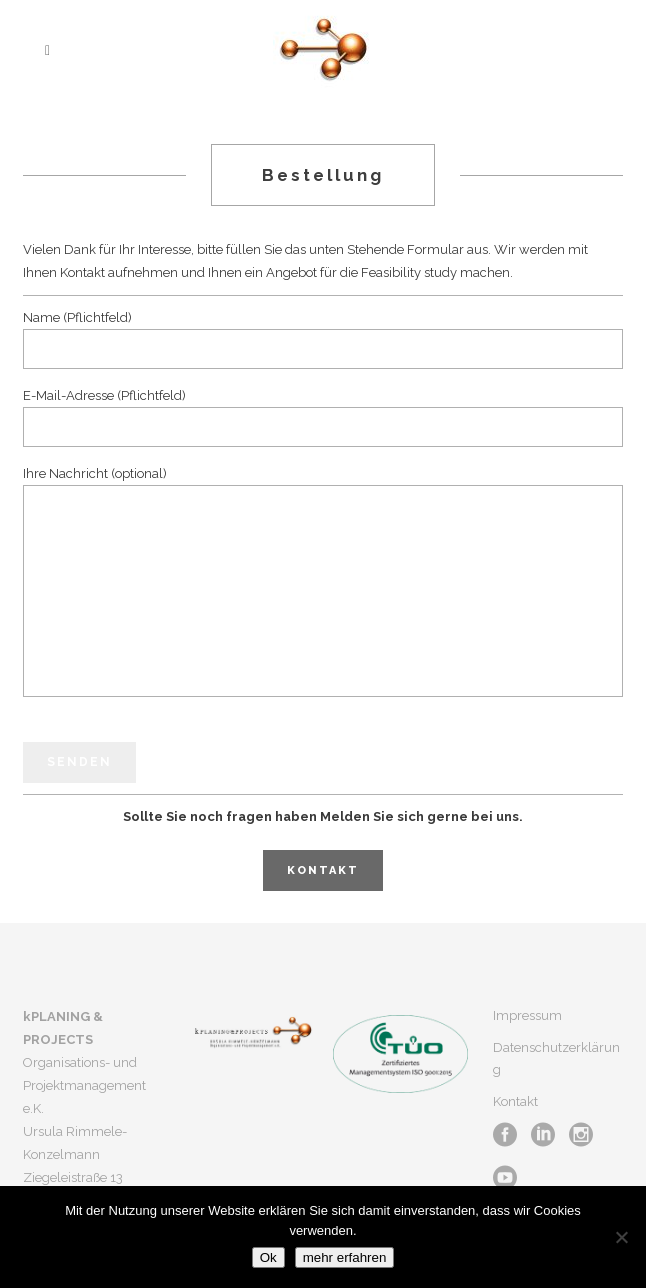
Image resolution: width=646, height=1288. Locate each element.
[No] (621, 1237)
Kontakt (323, 870)
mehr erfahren (345, 1257)
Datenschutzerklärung (556, 1058)
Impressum (527, 1015)
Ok (268, 1257)
